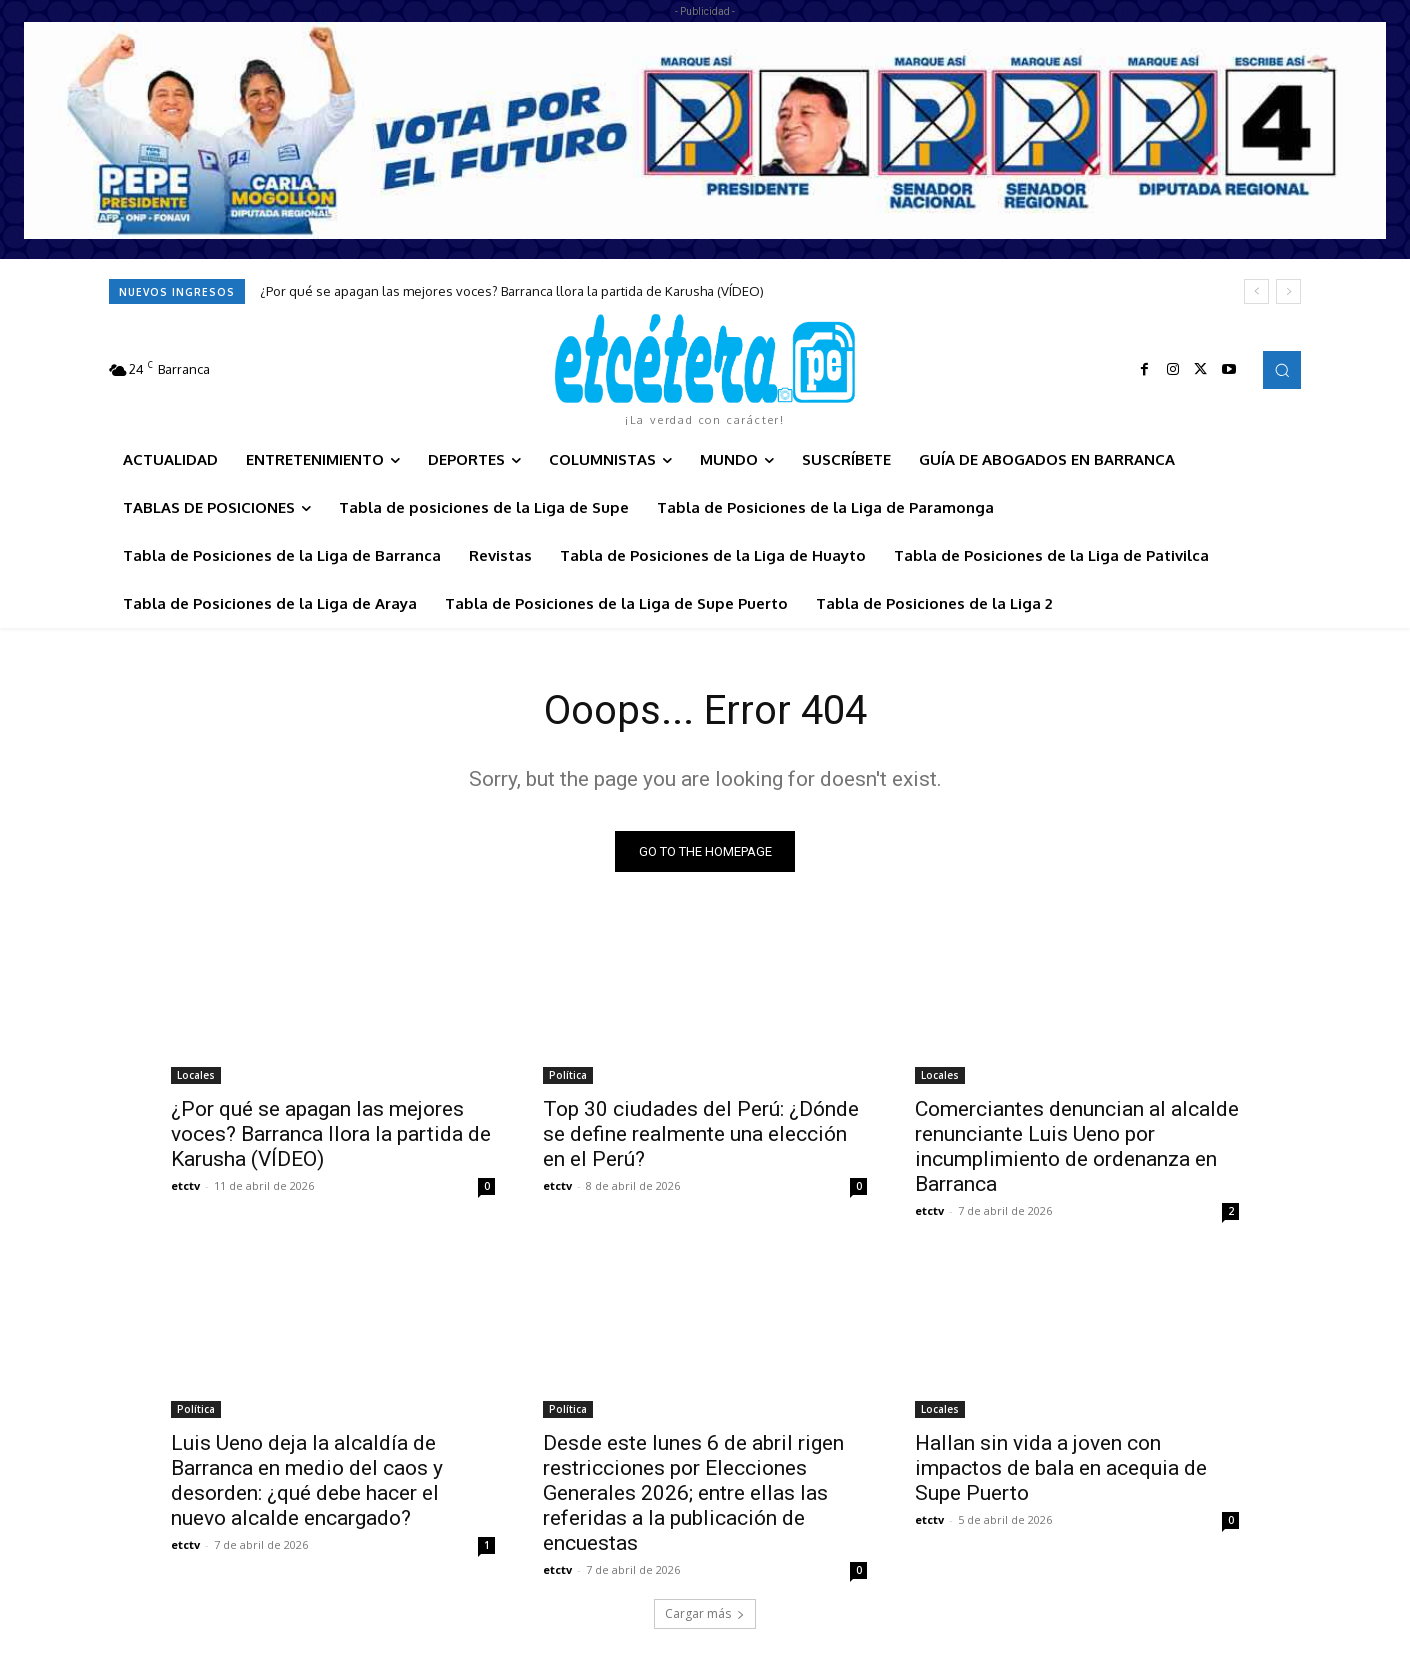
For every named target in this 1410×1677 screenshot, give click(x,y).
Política (568, 1075)
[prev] (1256, 291)
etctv (185, 1185)
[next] (1288, 291)
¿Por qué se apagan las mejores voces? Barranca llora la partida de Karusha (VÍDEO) (512, 291)
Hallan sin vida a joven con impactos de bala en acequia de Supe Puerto (1061, 1468)
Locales (196, 1075)
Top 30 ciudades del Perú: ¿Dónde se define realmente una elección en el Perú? (701, 1134)
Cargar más (705, 1613)
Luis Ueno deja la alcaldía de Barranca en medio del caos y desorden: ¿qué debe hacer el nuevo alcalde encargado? (307, 1480)
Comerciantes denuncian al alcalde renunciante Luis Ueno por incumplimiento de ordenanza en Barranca (1077, 1146)
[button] (1282, 370)
